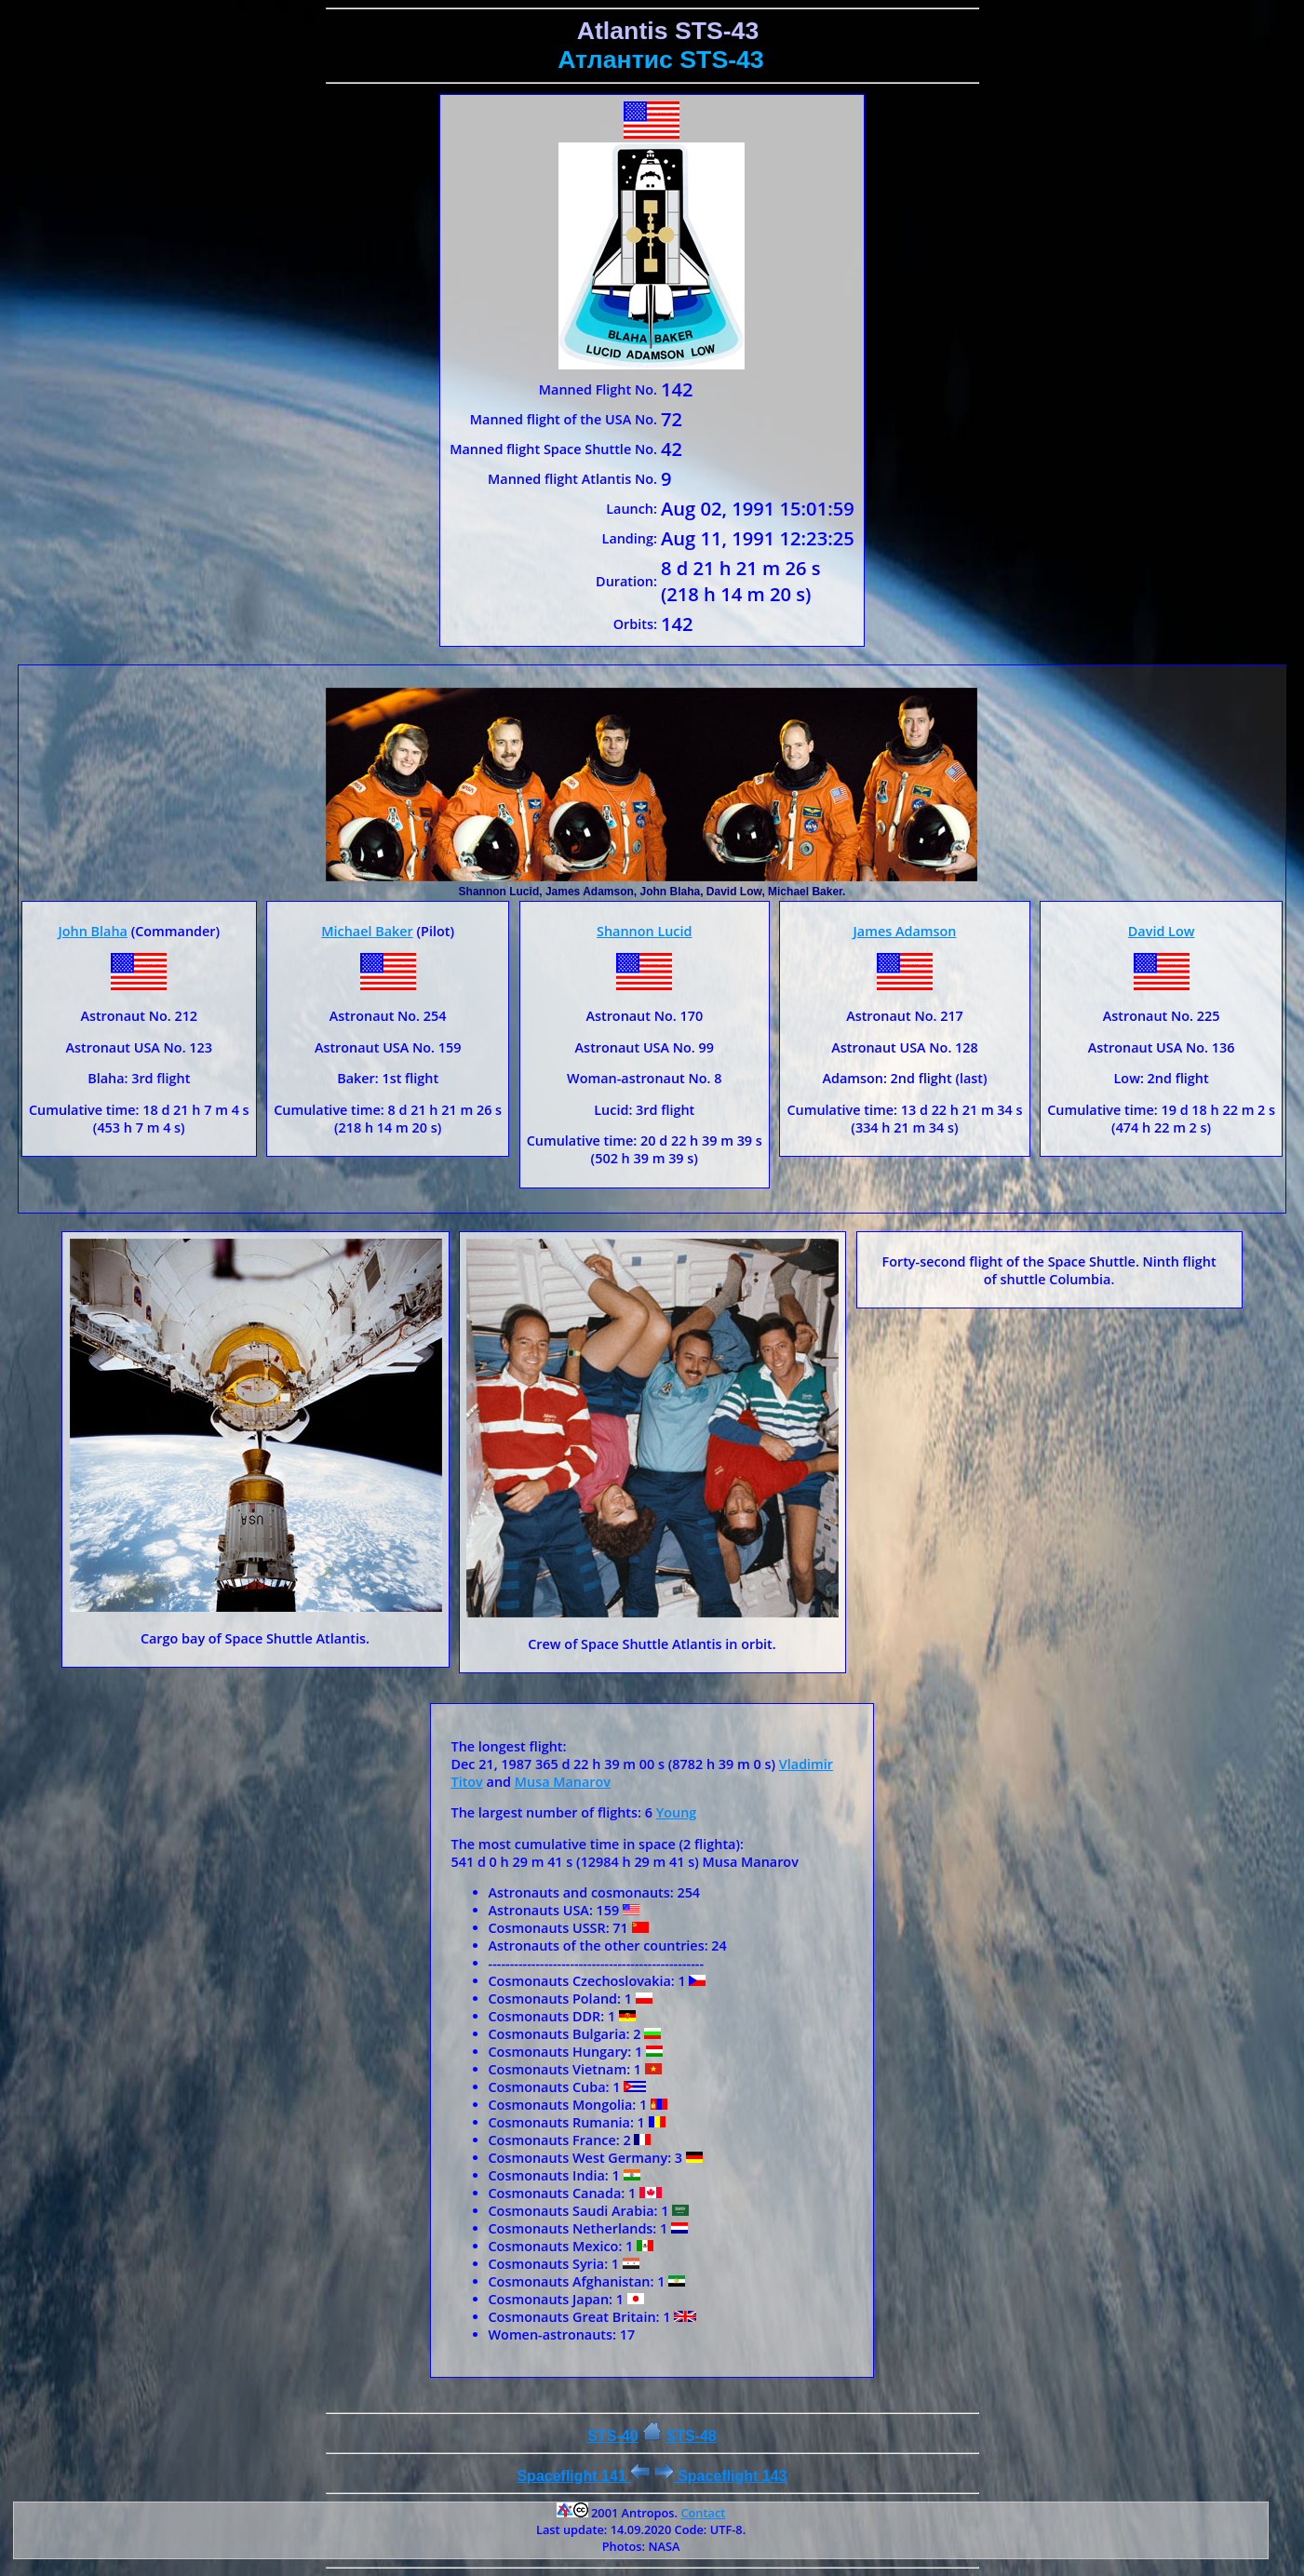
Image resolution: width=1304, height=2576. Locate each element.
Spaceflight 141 (583, 2476)
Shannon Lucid (644, 931)
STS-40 (612, 2436)
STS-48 (690, 2436)
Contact (702, 2512)
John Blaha (92, 931)
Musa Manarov (563, 1782)
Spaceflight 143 (720, 2476)
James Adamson (905, 931)
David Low (1161, 931)
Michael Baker (367, 931)
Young (676, 1812)
